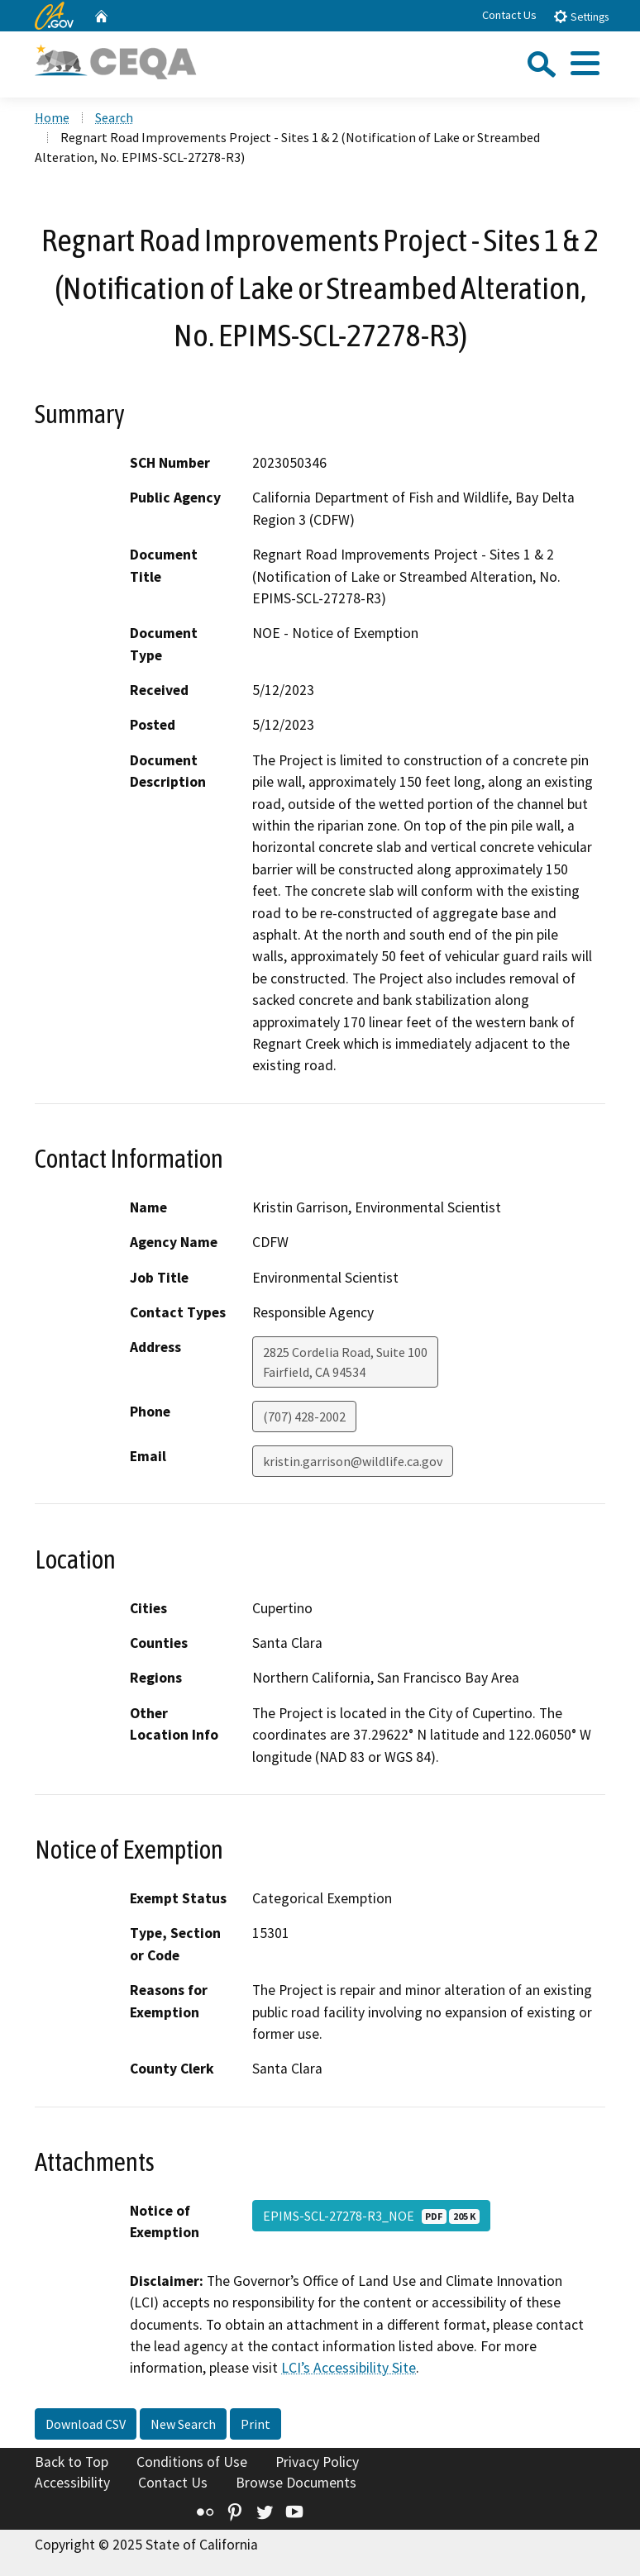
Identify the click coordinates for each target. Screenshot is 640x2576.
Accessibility (72, 2483)
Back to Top (71, 2462)
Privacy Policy (317, 2462)
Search (114, 117)
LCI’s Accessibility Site (348, 2368)
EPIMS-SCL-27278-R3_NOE (371, 2215)
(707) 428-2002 (304, 1416)
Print (255, 2424)
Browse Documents (296, 2483)
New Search (183, 2424)
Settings (581, 16)
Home (52, 117)
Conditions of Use (191, 2462)
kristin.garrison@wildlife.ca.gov (352, 1461)
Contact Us (509, 14)
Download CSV (85, 2424)
